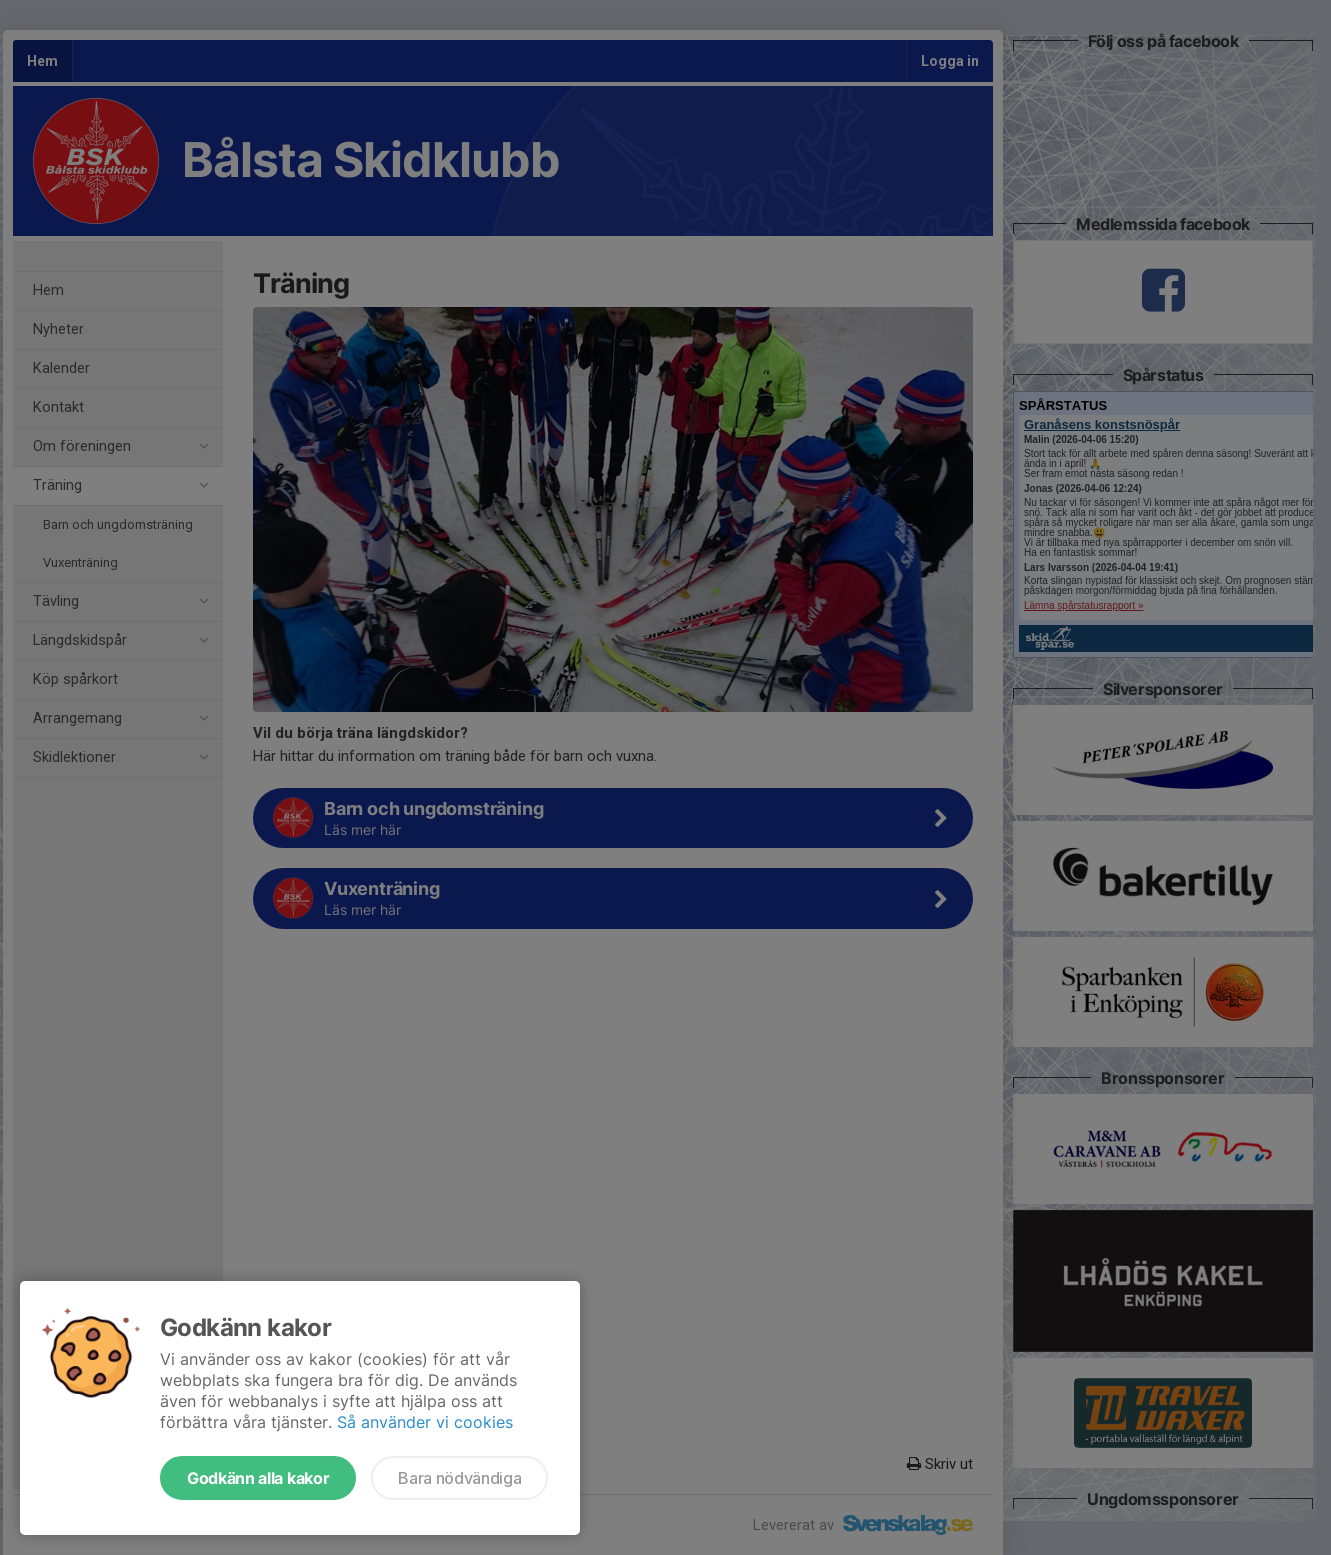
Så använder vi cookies (425, 1422)
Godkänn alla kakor (258, 1478)
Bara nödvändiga (459, 1478)
